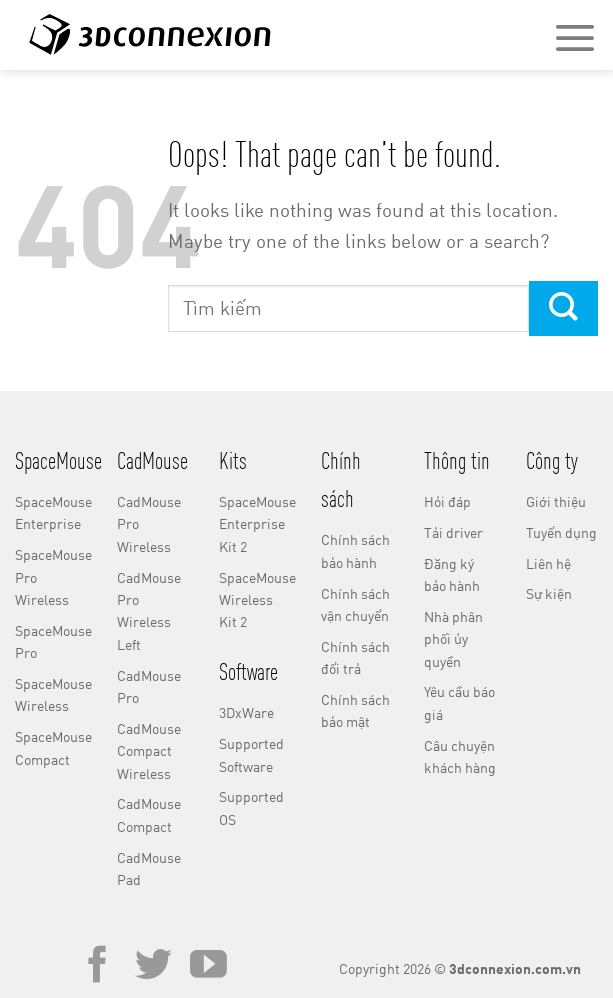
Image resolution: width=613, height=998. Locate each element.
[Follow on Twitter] (153, 967)
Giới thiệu (556, 501)
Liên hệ (548, 563)
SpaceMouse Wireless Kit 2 (257, 600)
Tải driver (453, 532)
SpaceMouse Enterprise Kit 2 (257, 524)
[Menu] (575, 37)
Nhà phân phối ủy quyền (453, 639)
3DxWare (246, 712)
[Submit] (563, 308)
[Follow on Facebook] (97, 967)
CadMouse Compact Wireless (149, 751)
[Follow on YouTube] (208, 967)
